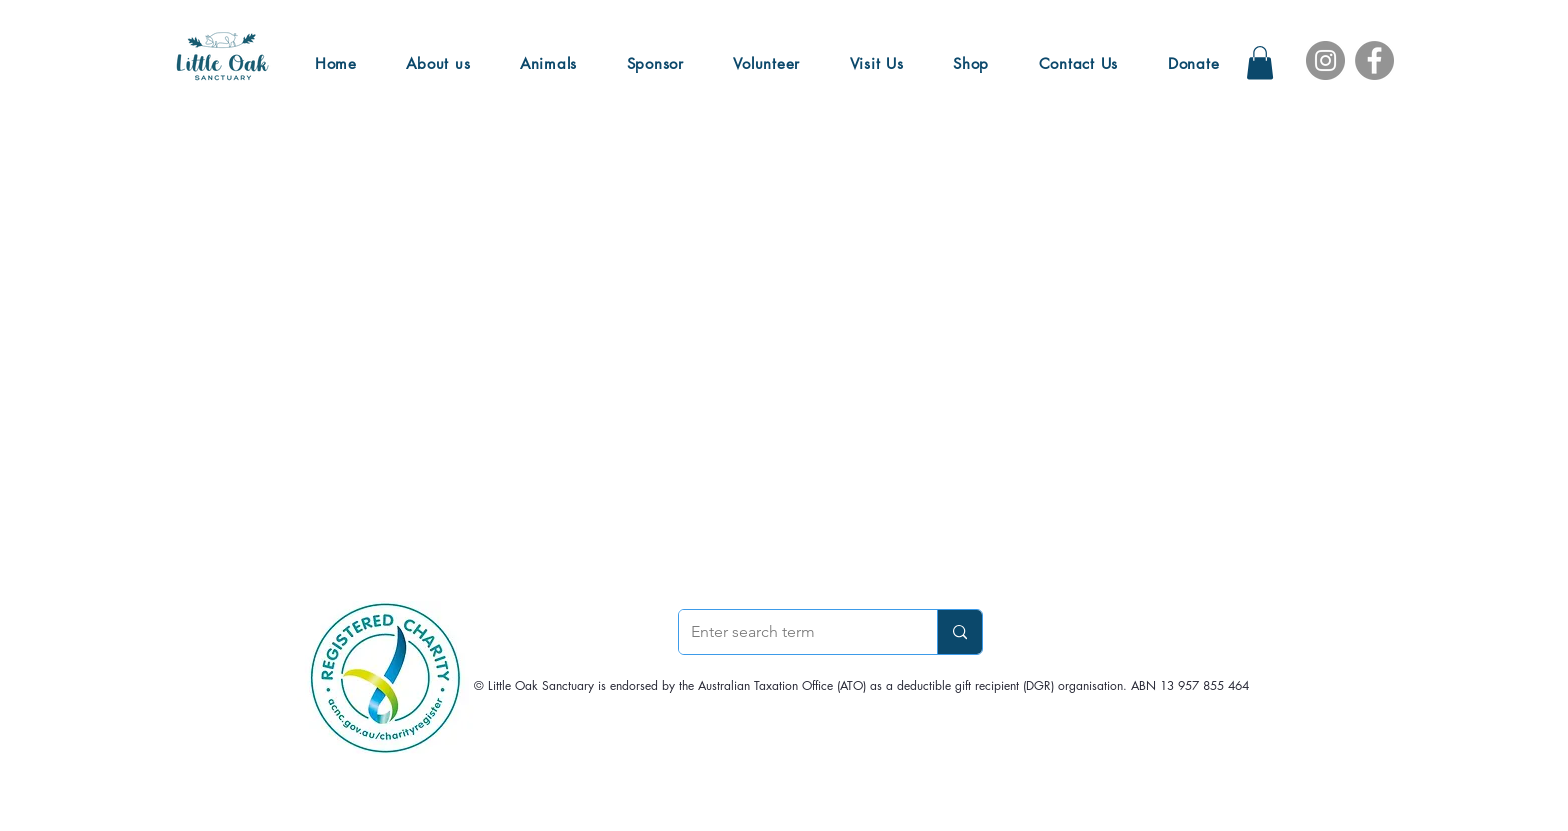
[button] (1260, 62)
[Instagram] (1325, 60)
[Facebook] (1374, 60)
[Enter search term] (793, 632)
